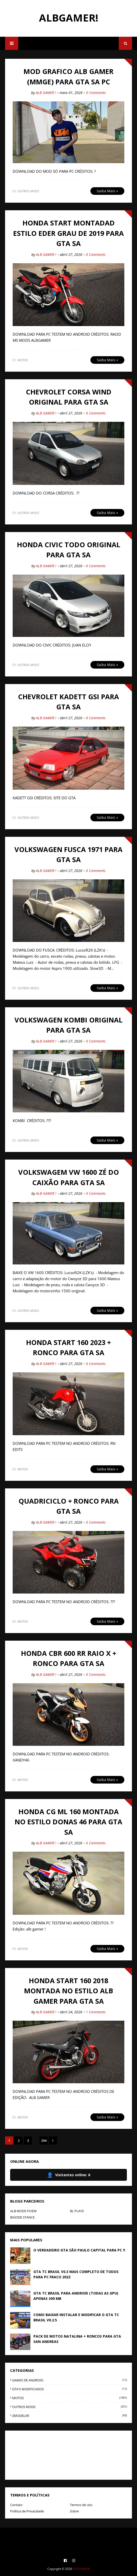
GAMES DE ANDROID (69, 2380)
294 (43, 2140)
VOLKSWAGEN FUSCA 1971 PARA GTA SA (68, 854)
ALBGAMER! (81, 2569)
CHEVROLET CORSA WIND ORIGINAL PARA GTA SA (68, 397)
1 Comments (96, 2012)
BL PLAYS (77, 2211)
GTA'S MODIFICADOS (69, 2389)
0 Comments (96, 92)
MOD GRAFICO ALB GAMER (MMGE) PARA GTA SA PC (68, 76)
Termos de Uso (81, 2505)
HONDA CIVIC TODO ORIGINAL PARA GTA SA (68, 550)
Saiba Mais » (107, 190)
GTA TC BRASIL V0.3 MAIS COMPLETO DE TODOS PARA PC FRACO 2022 (76, 2274)
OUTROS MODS (69, 2406)
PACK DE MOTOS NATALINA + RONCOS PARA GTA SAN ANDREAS (77, 2339)
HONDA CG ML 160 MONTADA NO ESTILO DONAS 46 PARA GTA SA (68, 1822)
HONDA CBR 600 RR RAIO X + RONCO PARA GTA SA (68, 1658)
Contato (16, 2505)
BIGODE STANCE (22, 2217)
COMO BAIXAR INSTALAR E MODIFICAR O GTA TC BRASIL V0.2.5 (76, 2317)
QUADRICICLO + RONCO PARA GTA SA (68, 1506)
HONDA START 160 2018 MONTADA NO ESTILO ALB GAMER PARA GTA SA (68, 1991)
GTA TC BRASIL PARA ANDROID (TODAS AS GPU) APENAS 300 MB (75, 2296)
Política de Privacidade (27, 2511)
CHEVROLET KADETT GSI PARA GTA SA (68, 702)
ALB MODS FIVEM (23, 2211)
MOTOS (69, 2398)
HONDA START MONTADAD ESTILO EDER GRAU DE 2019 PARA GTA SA (68, 233)
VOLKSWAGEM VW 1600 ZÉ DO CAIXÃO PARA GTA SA (68, 1177)
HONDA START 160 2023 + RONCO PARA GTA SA (68, 1347)
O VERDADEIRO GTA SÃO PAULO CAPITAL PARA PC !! (79, 2250)
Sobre (74, 2511)
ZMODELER (69, 2415)
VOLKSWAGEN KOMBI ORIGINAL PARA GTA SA (68, 1025)
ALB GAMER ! (46, 92)
